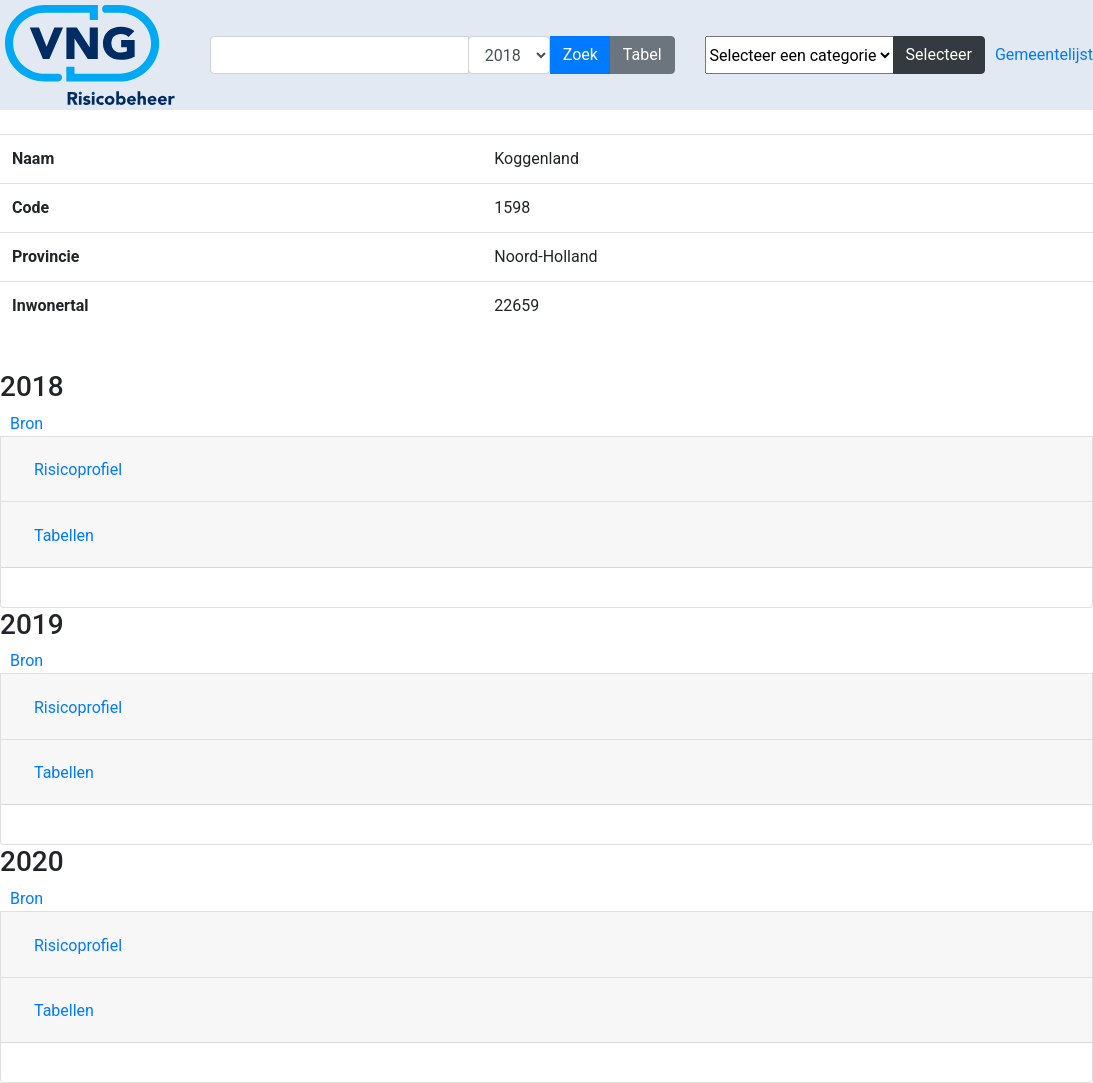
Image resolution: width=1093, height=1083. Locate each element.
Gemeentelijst (1044, 54)
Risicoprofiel (78, 469)
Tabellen (64, 535)
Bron (26, 423)
